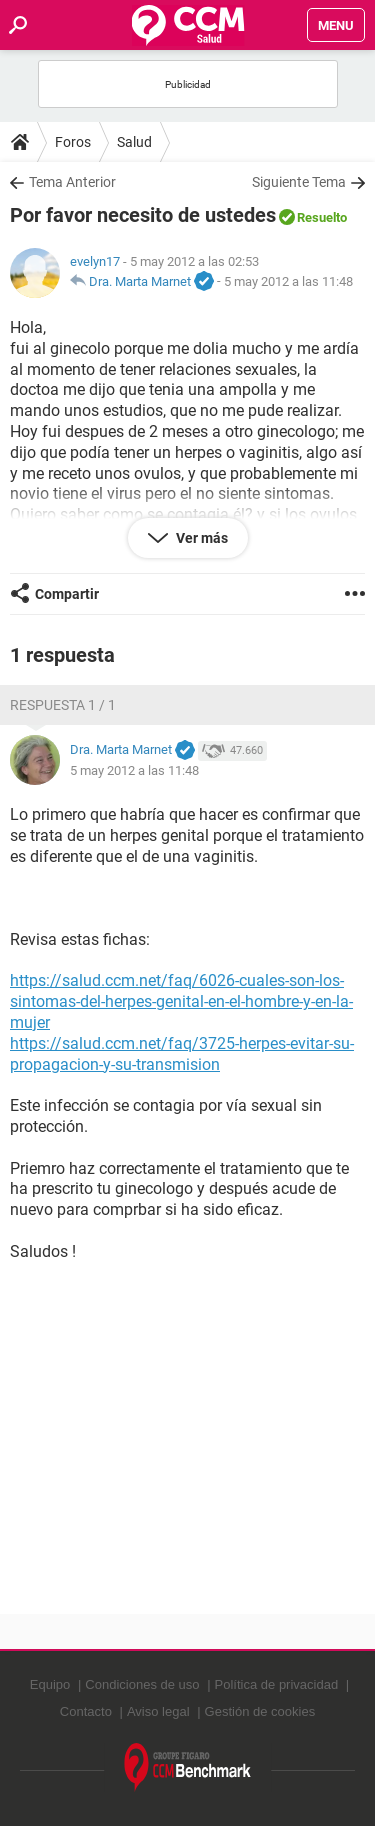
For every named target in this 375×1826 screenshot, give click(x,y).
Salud (134, 142)
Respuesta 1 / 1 (63, 705)
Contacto (86, 1711)
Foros (73, 142)
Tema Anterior (72, 182)
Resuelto (322, 217)
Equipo (50, 1684)
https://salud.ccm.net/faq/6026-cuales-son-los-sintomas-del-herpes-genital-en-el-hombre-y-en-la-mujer (181, 1001)
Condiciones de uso (142, 1684)
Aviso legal (158, 1711)
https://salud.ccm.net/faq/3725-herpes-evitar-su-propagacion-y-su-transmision (182, 1054)
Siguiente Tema (299, 182)
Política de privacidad (277, 1684)
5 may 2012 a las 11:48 (288, 281)
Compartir (67, 594)
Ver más (200, 538)
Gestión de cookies (260, 1711)
